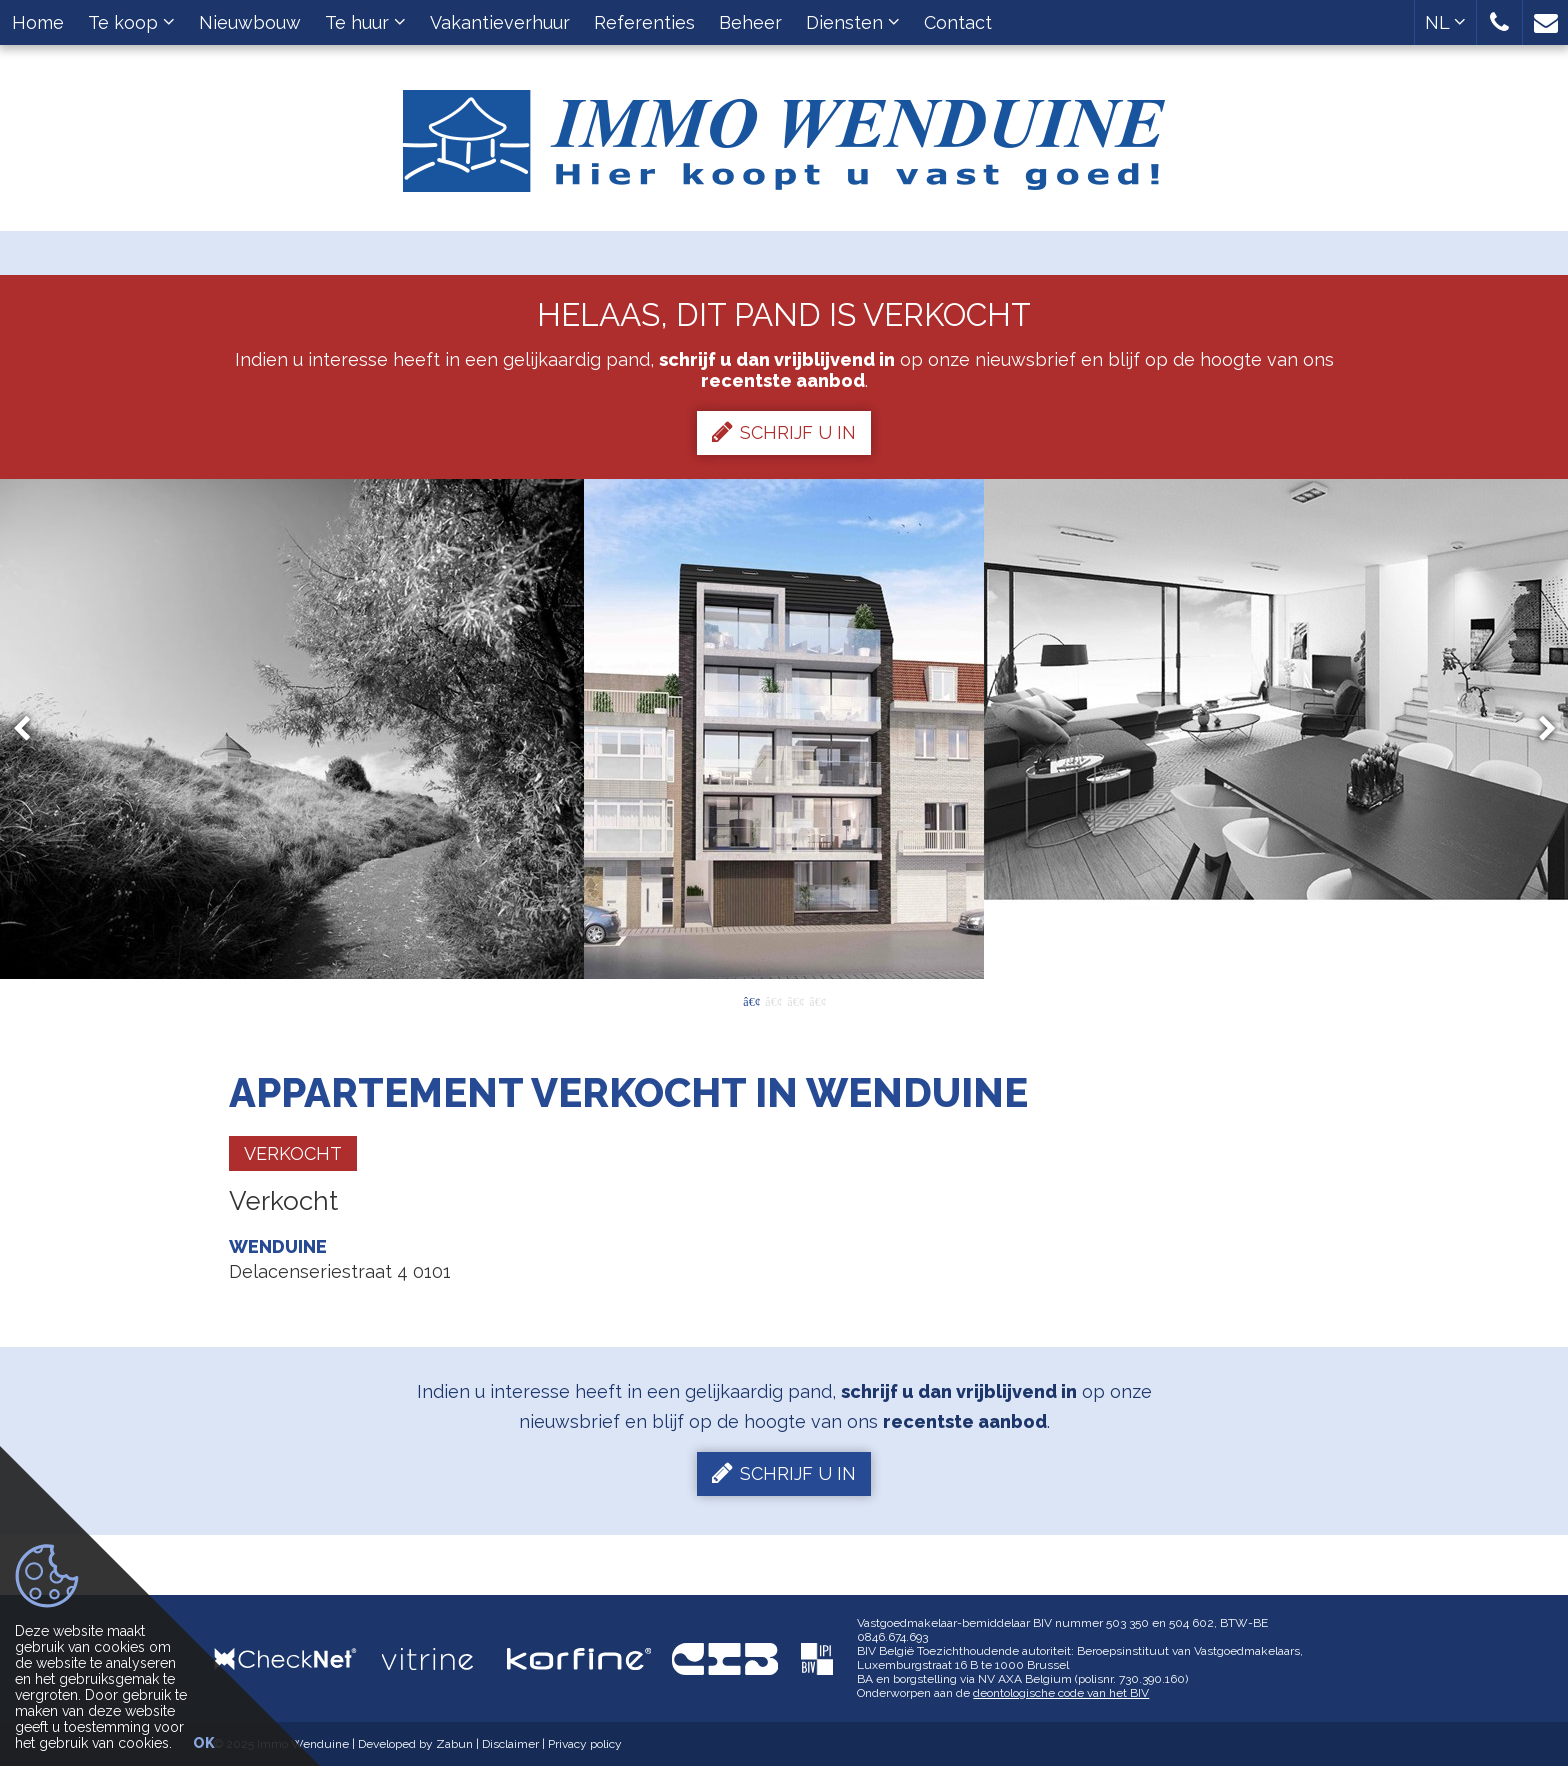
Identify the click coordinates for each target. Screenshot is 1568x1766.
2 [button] (773, 1000)
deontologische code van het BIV (1061, 1693)
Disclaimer (510, 1744)
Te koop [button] (131, 22)
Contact (958, 22)
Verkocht (293, 1153)
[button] (1499, 22)
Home (38, 22)
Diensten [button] (853, 22)
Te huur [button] (365, 22)
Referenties (644, 22)
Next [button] (1538, 729)
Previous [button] (31, 729)
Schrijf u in (784, 432)
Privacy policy (585, 1744)
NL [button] (1445, 22)
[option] (784, 729)
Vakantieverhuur (500, 22)
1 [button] (751, 1000)
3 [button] (795, 1000)
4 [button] (817, 1000)
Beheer (750, 22)
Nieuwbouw (250, 22)
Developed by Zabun (415, 1744)
